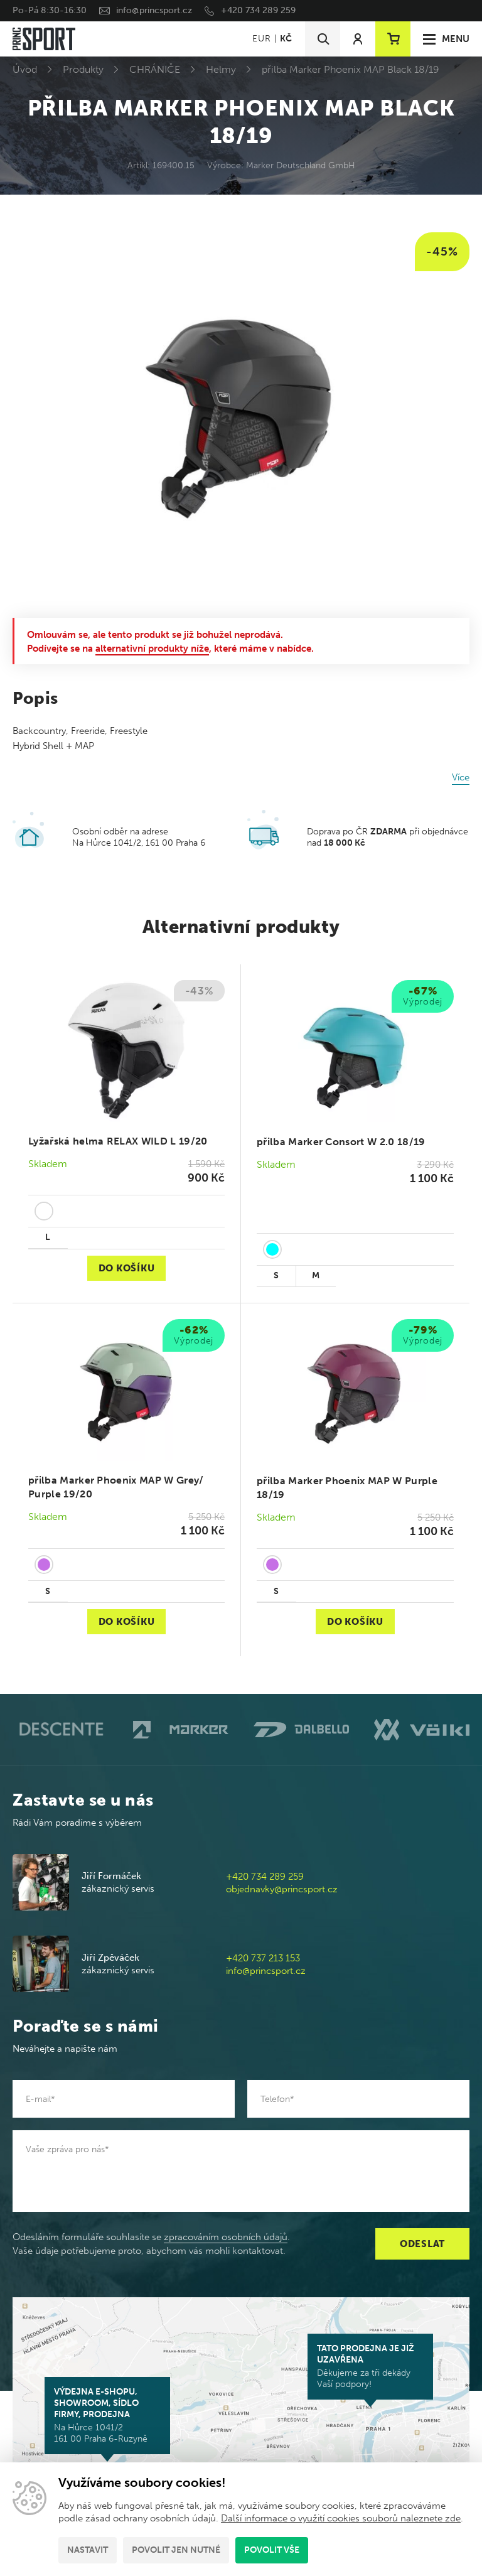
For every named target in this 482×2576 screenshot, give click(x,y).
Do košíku (127, 1268)
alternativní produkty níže (152, 648)
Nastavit (87, 2550)
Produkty (83, 69)
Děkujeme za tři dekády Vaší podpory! (370, 2366)
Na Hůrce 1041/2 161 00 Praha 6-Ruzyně (107, 2415)
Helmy (221, 69)
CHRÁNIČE (154, 69)
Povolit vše (271, 2550)
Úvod (25, 69)
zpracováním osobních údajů (225, 2237)
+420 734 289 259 (258, 10)
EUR (261, 38)
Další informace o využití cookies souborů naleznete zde (341, 2518)
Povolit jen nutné (176, 2550)
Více (460, 777)
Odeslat (422, 2244)
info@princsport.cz (154, 10)
